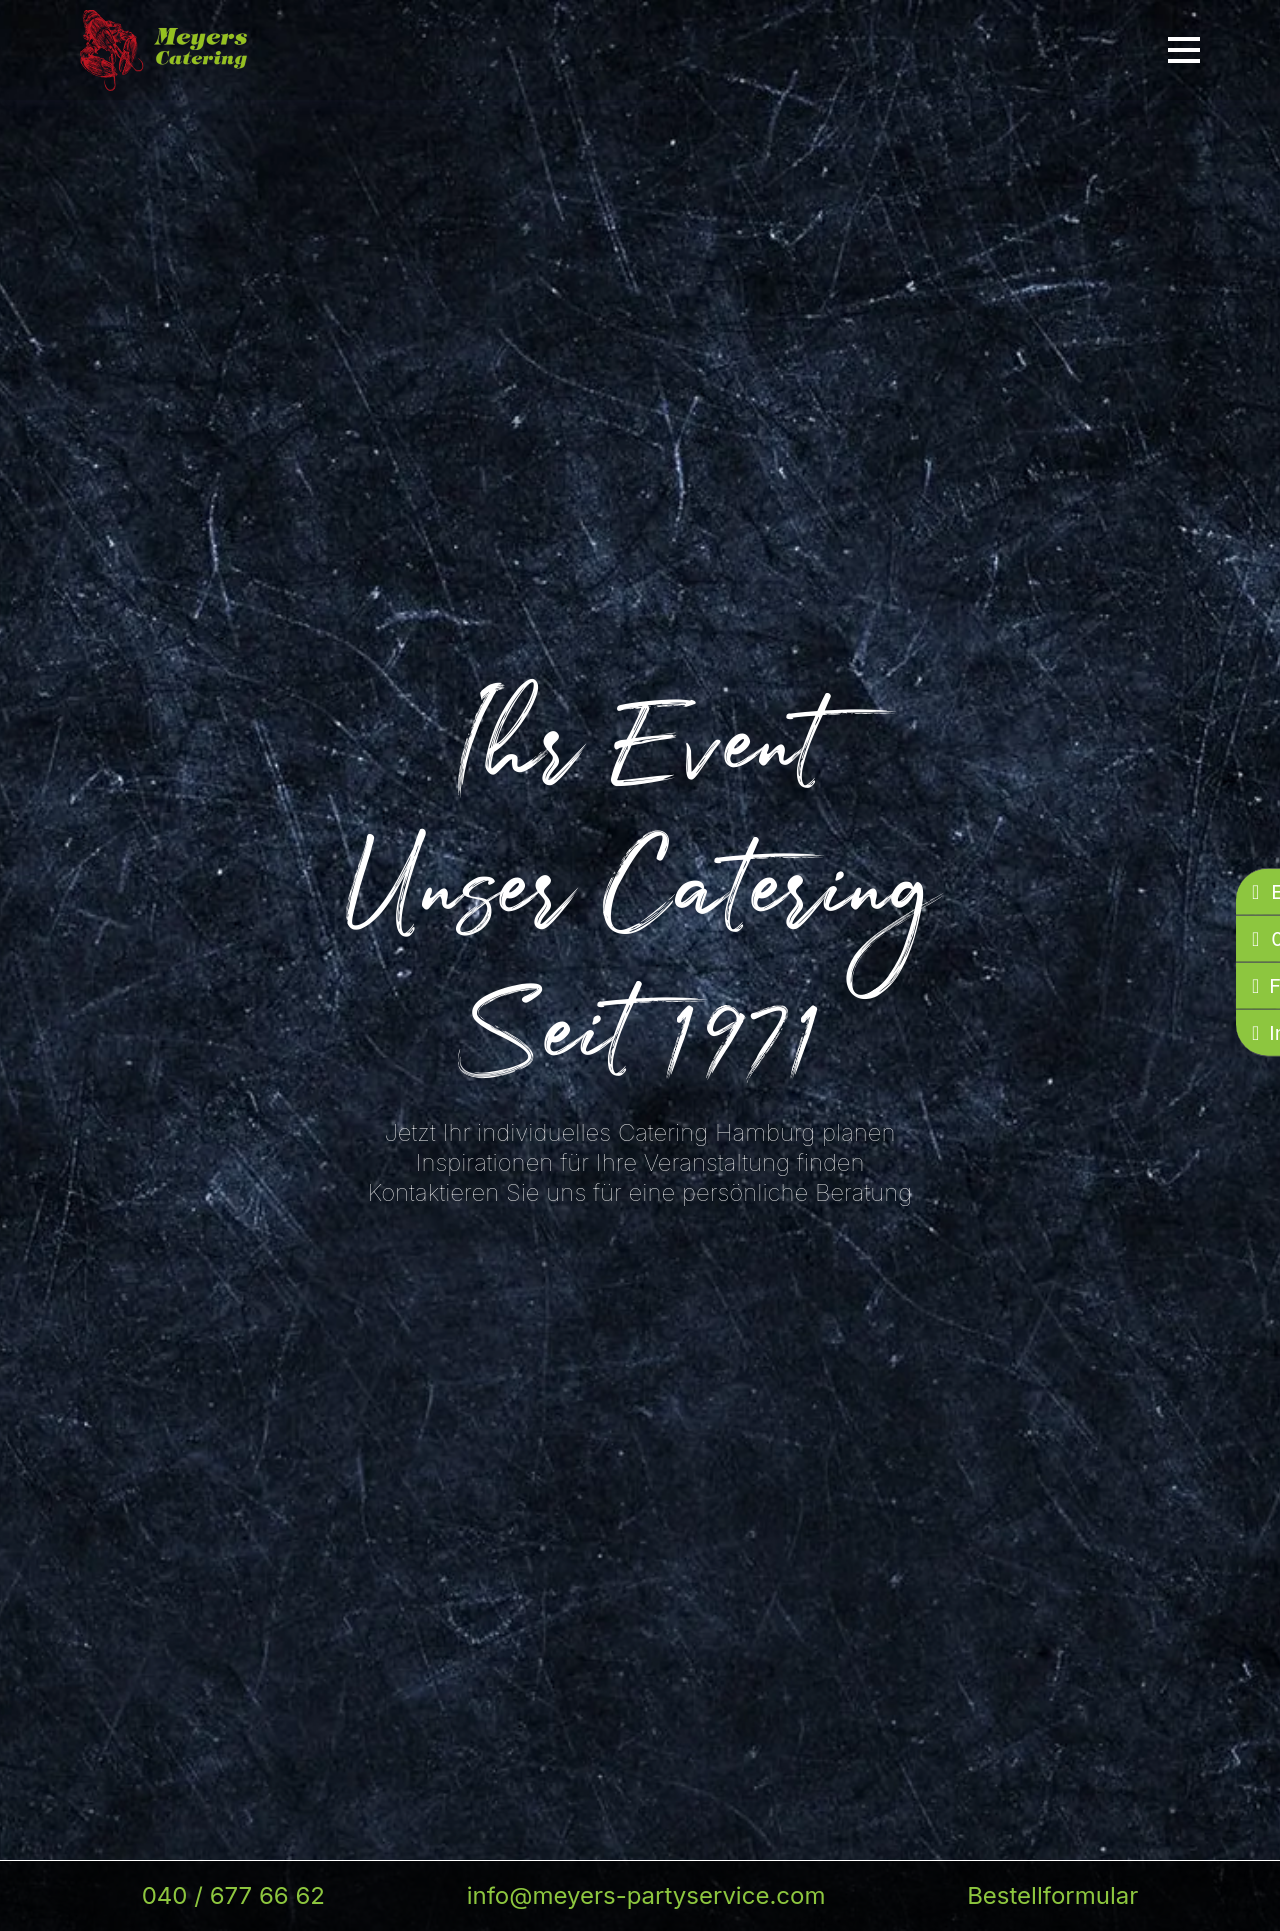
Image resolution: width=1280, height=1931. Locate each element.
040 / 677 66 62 (233, 1895)
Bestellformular (1052, 1895)
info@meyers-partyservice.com (646, 1895)
